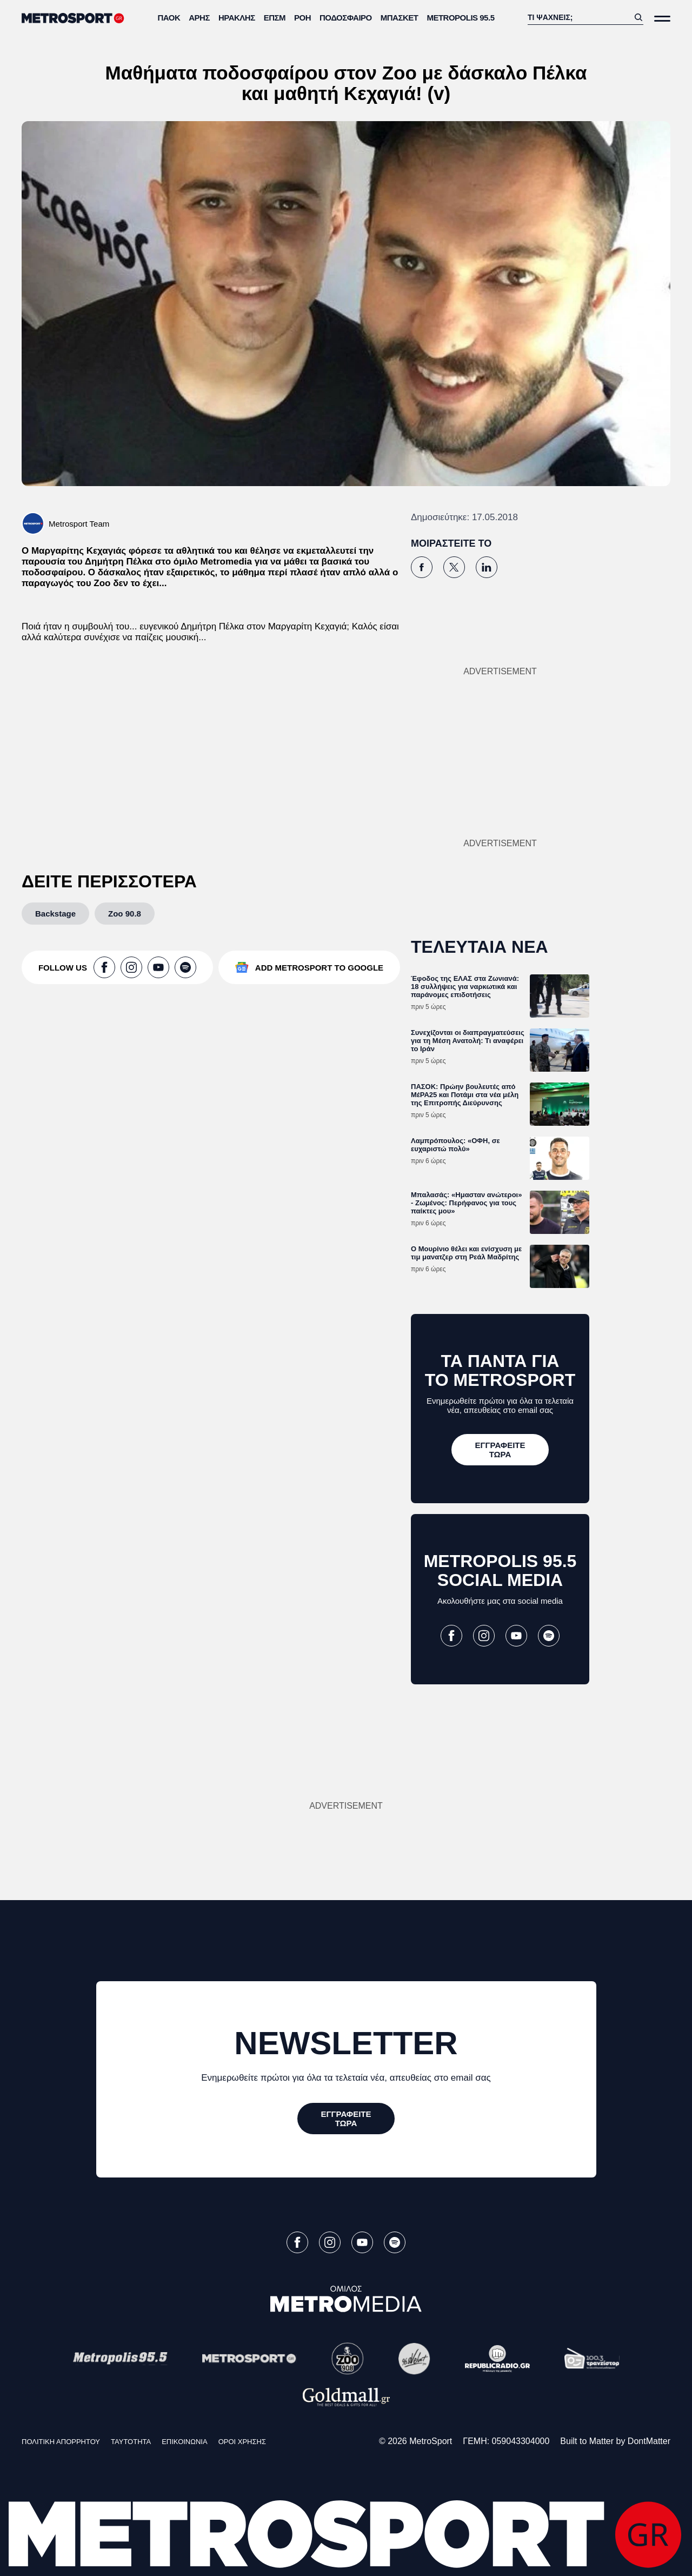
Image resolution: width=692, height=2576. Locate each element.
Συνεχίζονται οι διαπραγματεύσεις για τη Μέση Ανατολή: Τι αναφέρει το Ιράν (467, 1040)
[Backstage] (55, 913)
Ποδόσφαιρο (346, 17)
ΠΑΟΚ (169, 17)
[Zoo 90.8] (125, 913)
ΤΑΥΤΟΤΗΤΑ (131, 2442)
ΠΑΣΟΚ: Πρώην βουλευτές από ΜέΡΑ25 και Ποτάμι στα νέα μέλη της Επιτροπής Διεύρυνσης (464, 1095)
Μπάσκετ (399, 17)
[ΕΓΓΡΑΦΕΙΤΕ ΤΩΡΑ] (500, 1449)
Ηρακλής (236, 17)
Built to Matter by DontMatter (615, 2441)
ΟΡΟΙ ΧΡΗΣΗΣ (242, 2442)
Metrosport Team (79, 523)
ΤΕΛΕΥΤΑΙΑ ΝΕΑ (479, 947)
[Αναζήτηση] (578, 17)
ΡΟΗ (302, 17)
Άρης (199, 17)
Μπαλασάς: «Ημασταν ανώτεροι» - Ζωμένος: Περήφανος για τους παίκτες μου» (466, 1203)
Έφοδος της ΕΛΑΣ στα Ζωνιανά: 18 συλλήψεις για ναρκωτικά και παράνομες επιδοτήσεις (465, 986)
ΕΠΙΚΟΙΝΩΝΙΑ (184, 2442)
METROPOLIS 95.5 (460, 17)
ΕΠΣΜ (274, 17)
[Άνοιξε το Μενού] (662, 19)
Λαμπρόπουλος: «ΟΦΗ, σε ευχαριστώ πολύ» (455, 1145)
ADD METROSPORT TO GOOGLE (319, 967)
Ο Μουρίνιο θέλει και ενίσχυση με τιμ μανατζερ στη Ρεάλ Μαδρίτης (466, 1253)
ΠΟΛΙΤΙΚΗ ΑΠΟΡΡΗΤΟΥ (61, 2442)
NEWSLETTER (345, 2043)
